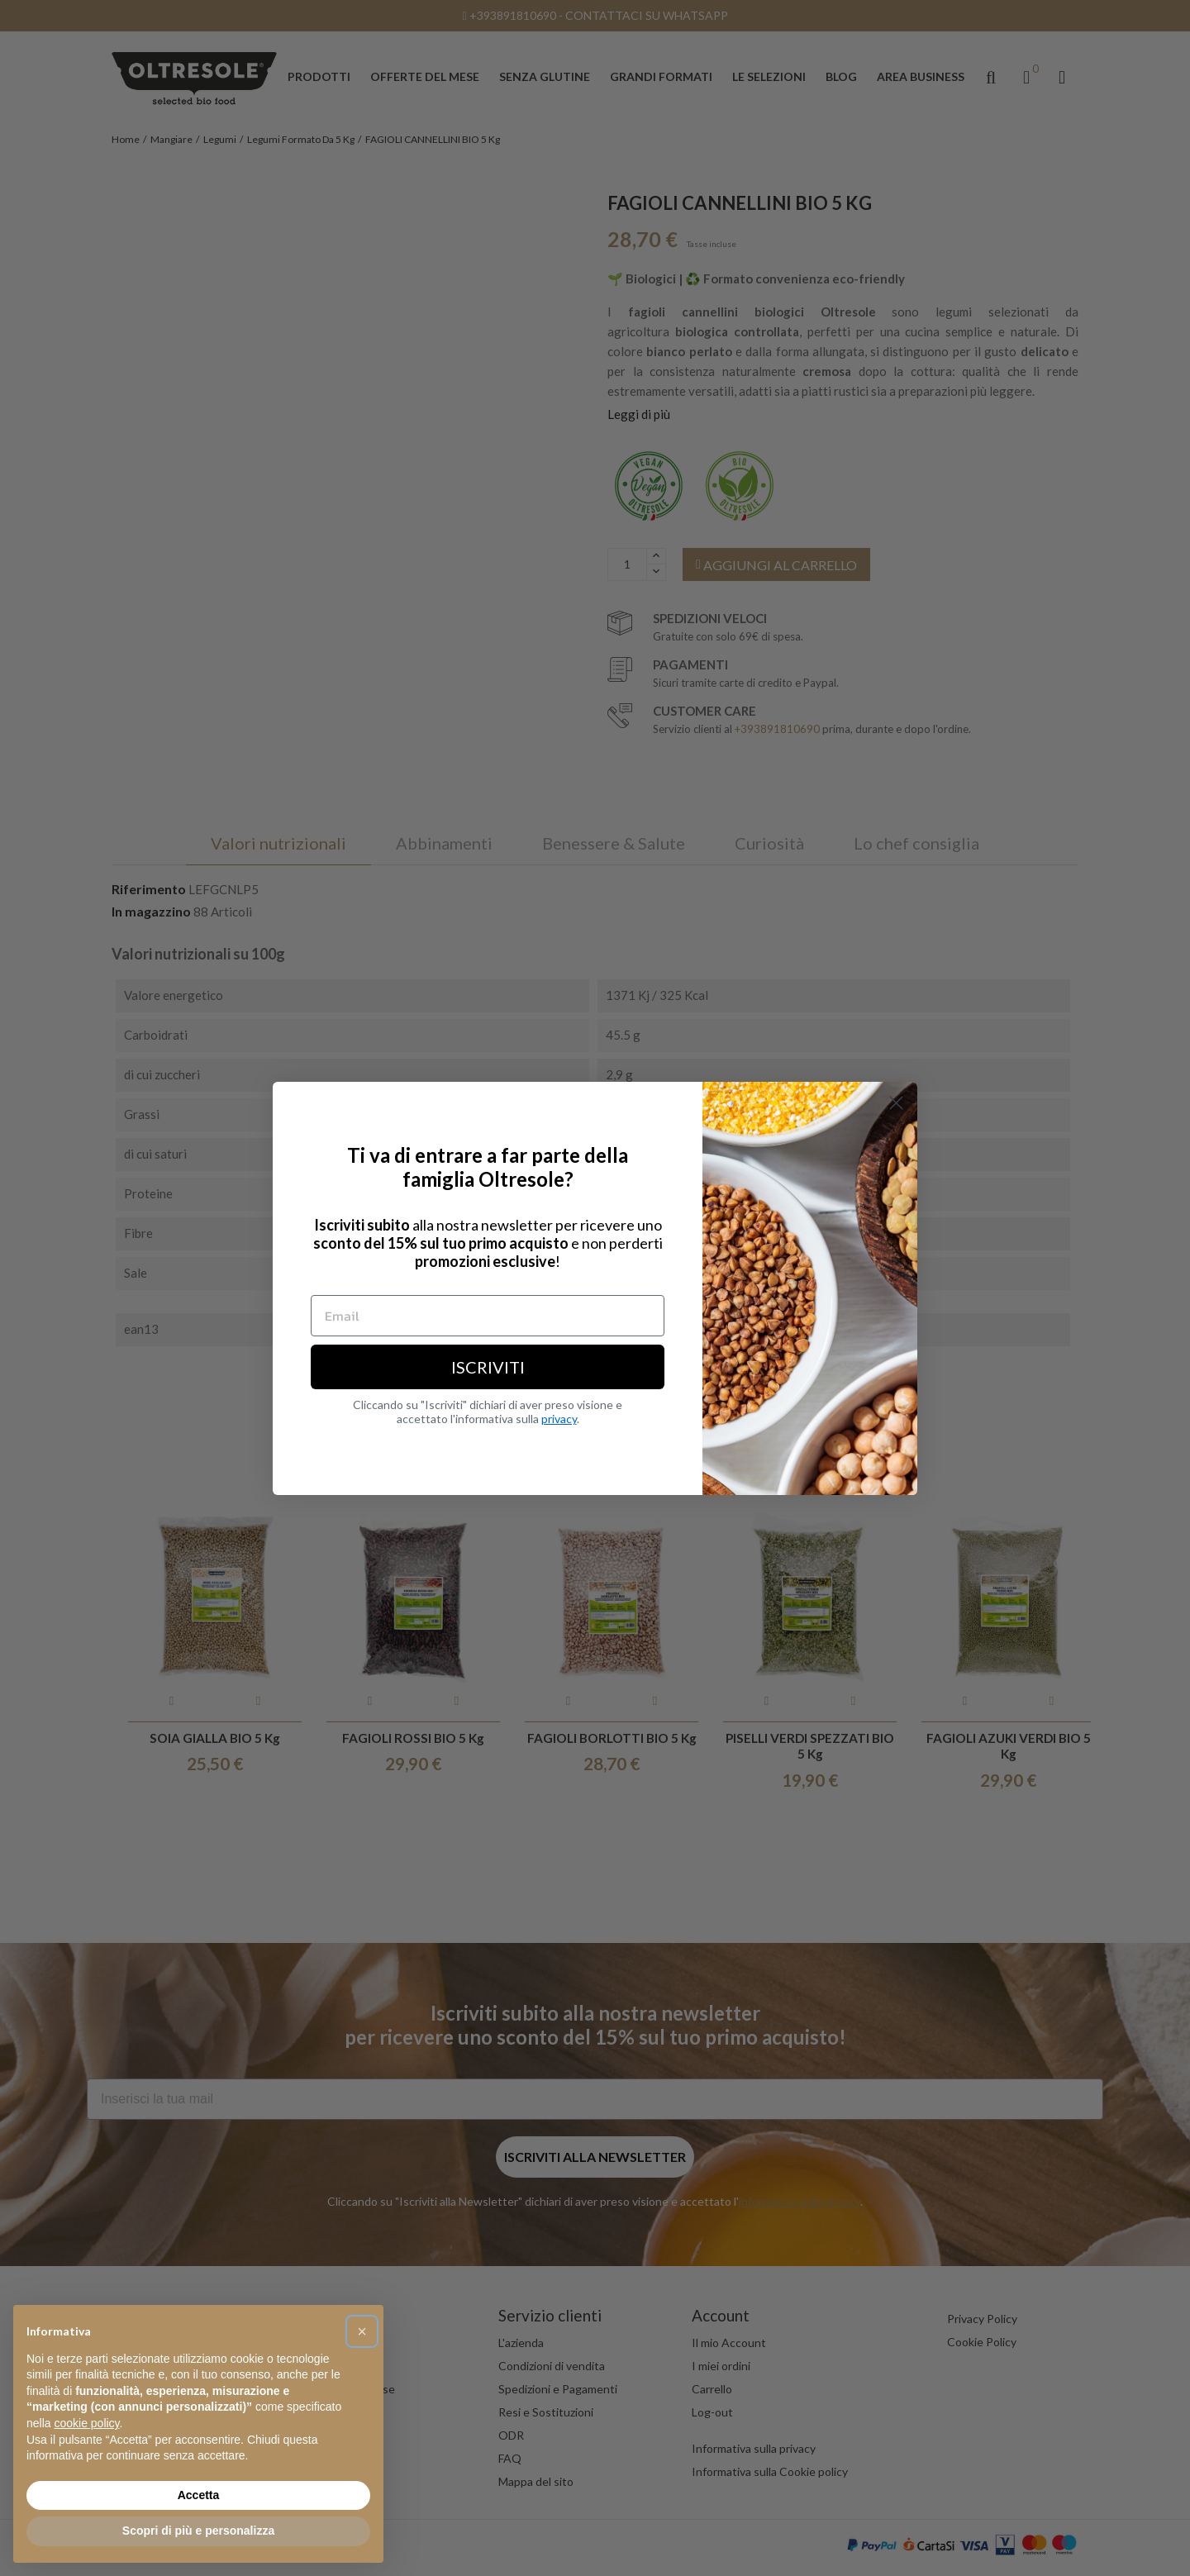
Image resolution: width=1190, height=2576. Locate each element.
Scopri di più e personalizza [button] (198, 2530)
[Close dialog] (896, 1102)
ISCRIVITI (488, 1367)
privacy (559, 1419)
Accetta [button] (199, 2495)
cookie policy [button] (86, 2423)
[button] (362, 2331)
